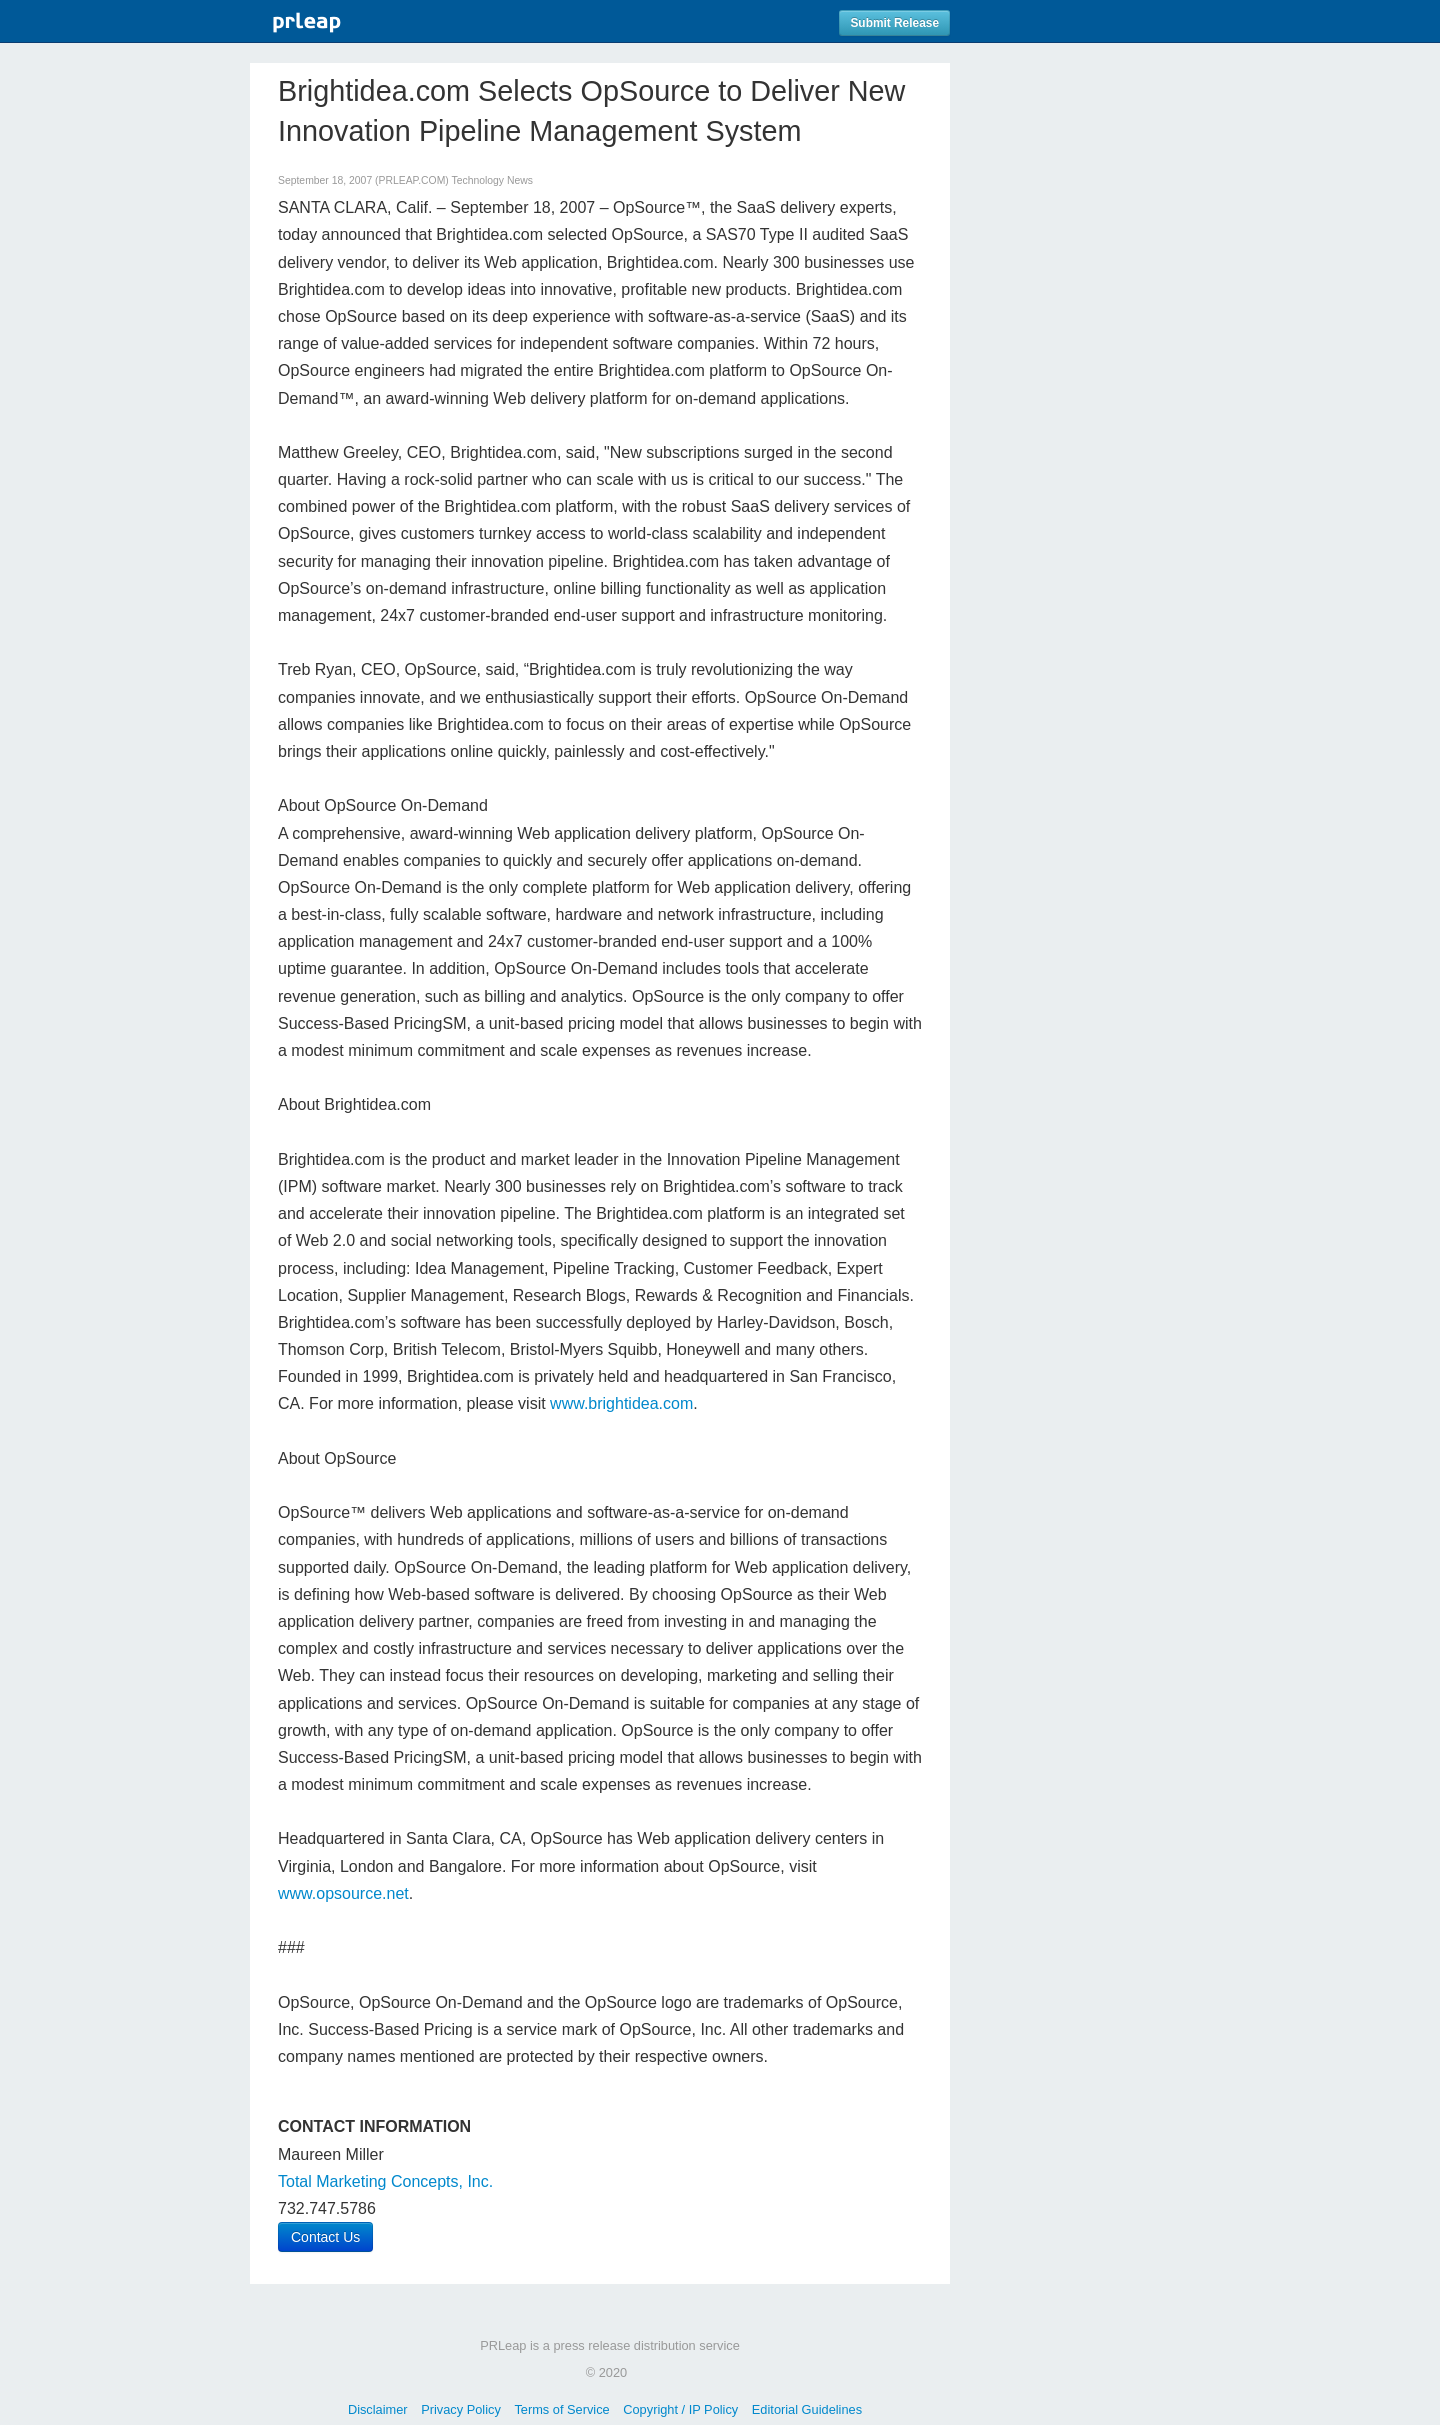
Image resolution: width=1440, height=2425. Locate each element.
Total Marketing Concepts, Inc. (385, 2181)
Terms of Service (561, 2409)
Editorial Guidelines (807, 2409)
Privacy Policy (461, 2409)
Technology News (491, 180)
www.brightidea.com (621, 1403)
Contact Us (325, 2237)
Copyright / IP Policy (680, 2409)
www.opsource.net (343, 1893)
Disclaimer (378, 2409)
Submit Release (894, 23)
